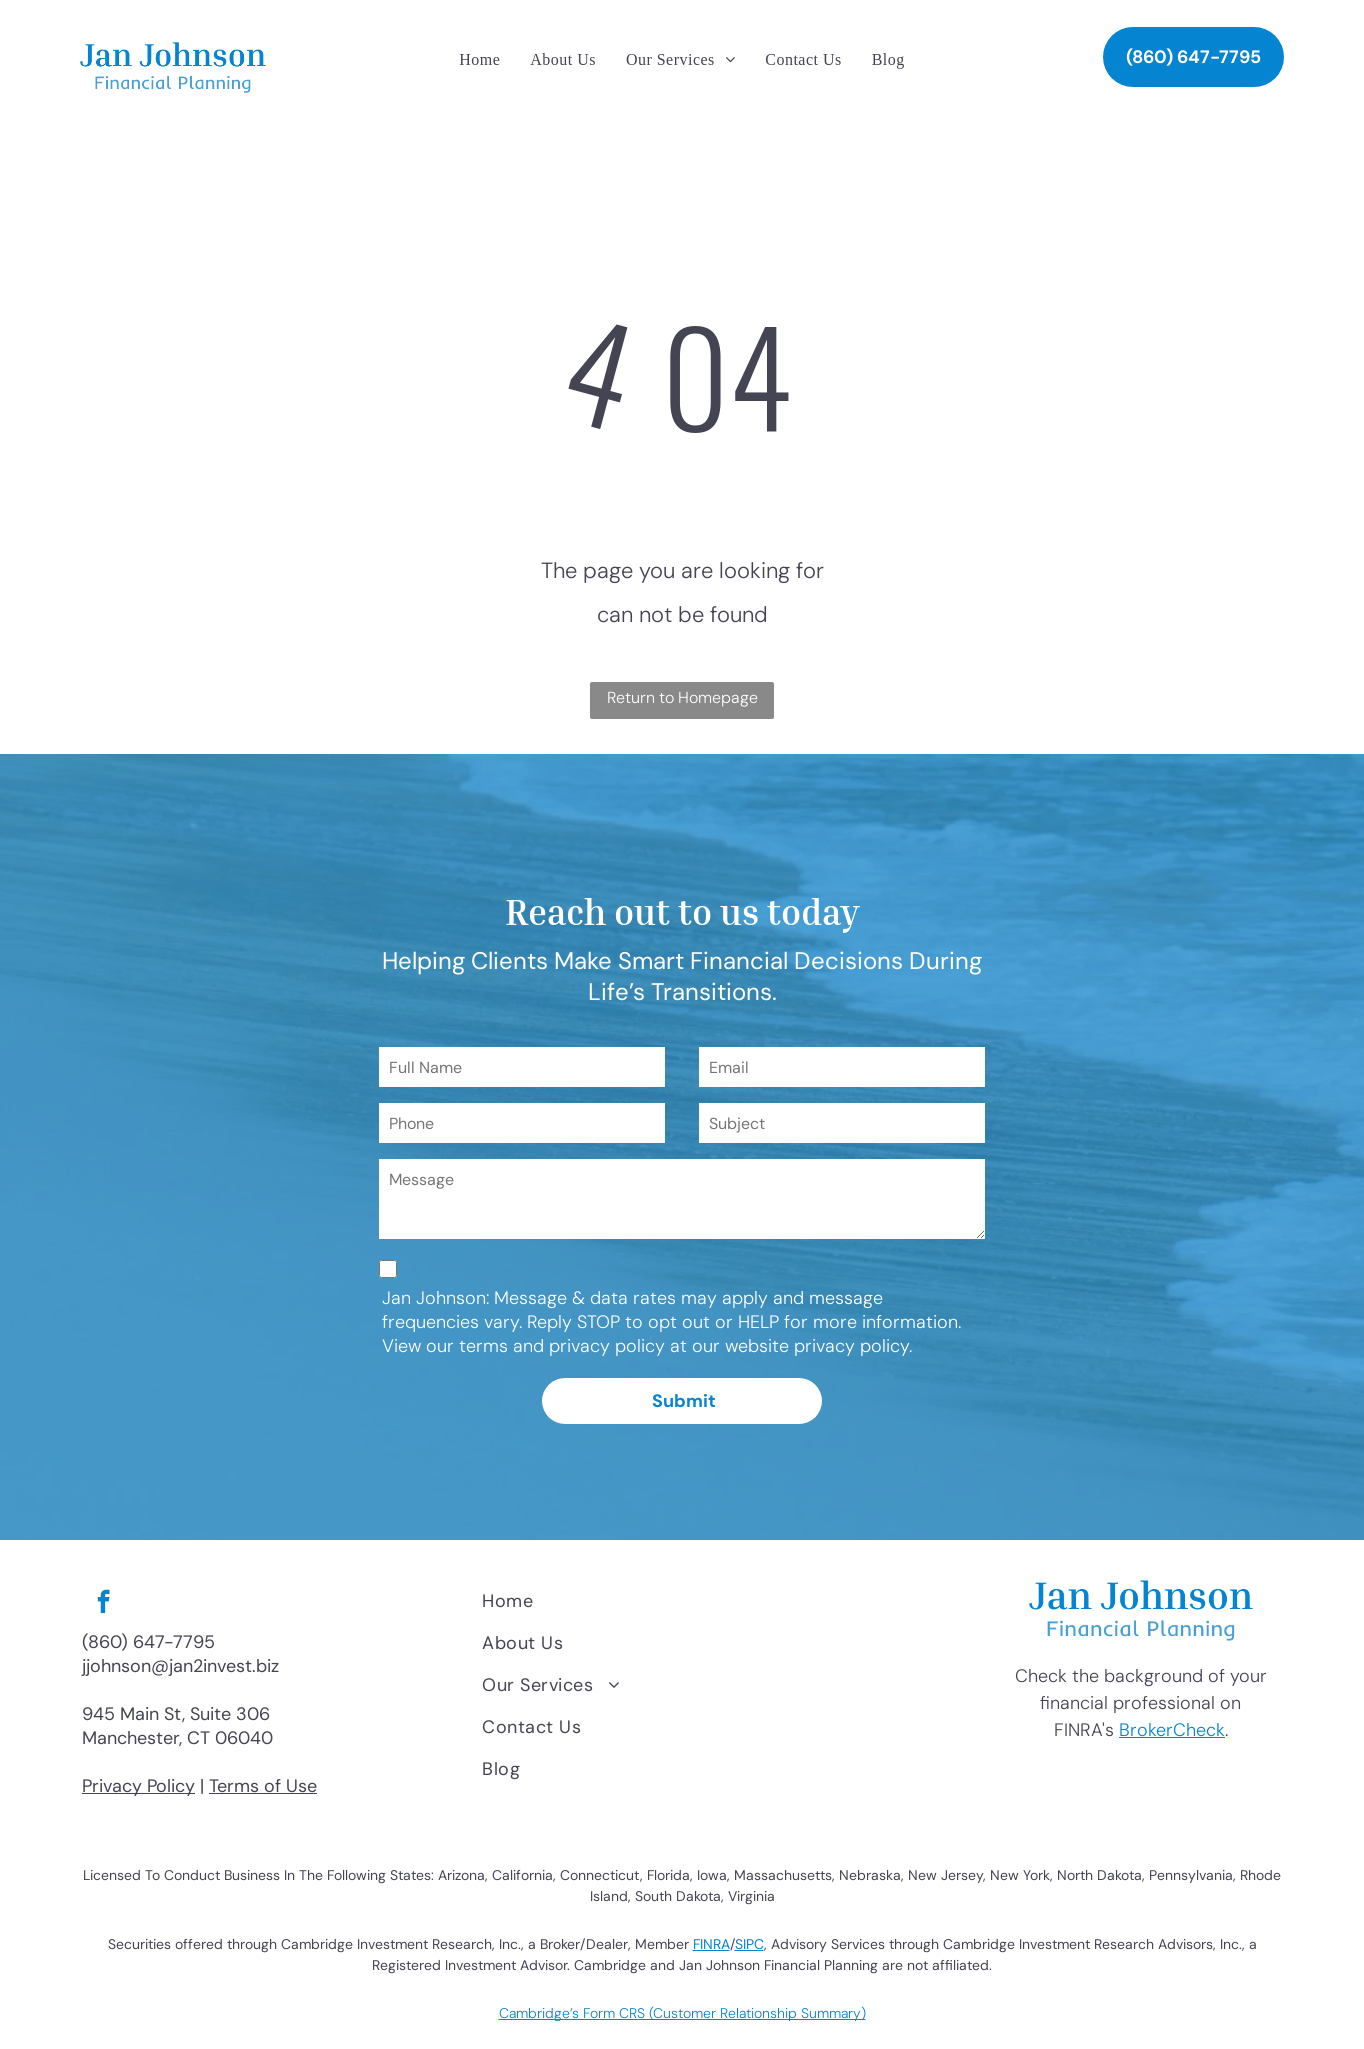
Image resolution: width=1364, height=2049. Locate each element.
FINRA (711, 1944)
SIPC (749, 1944)
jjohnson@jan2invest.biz (180, 1666)
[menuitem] (479, 60)
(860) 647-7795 (148, 1642)
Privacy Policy (138, 1786)
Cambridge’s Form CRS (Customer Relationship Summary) (682, 2013)
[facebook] (103, 1604)
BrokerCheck (1172, 1730)
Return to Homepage (682, 697)
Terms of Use (263, 1786)
